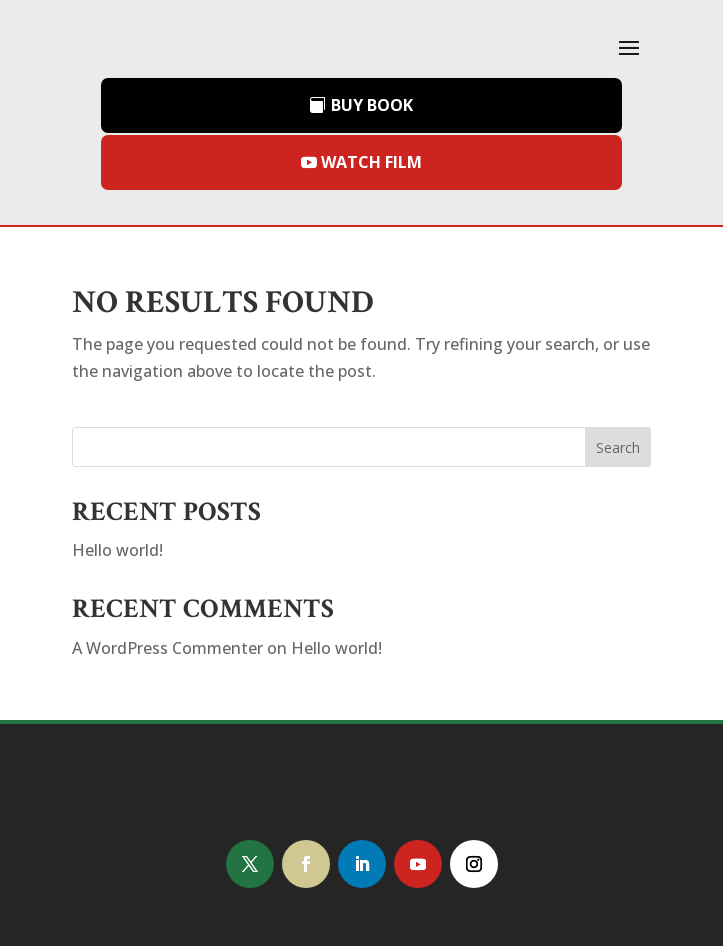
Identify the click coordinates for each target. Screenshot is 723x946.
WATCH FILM (371, 162)
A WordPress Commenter (167, 648)
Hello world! (117, 550)
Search (618, 447)
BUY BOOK (372, 105)
